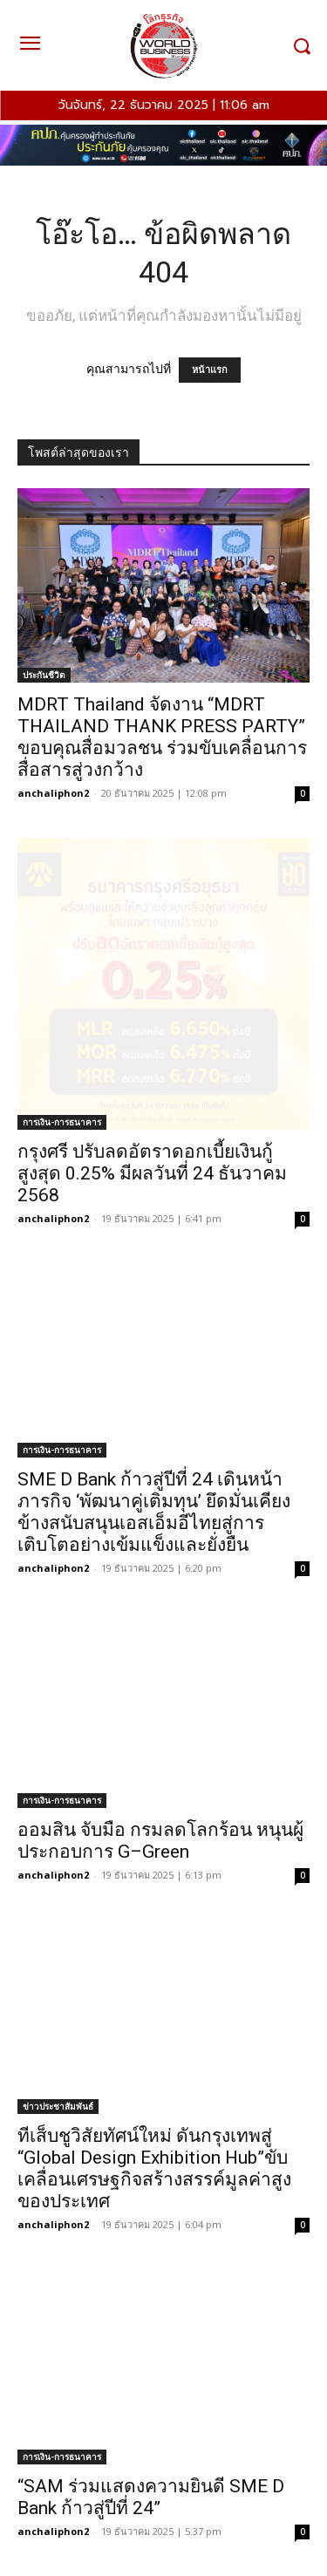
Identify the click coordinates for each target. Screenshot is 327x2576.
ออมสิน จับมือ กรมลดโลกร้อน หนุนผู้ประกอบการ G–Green (160, 1840)
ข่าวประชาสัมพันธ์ (58, 2106)
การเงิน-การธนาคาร (62, 1122)
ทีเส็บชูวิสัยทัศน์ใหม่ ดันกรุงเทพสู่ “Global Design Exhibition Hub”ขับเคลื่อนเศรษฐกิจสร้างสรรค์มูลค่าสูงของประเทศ (154, 2168)
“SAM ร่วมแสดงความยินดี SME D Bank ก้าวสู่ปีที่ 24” (150, 2497)
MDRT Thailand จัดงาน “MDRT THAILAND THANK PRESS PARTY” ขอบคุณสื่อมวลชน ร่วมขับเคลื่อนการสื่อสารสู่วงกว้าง (162, 737)
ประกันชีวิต (44, 675)
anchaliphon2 (53, 792)
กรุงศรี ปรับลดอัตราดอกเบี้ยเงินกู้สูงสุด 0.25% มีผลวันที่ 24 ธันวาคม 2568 (152, 1173)
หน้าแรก (210, 370)
